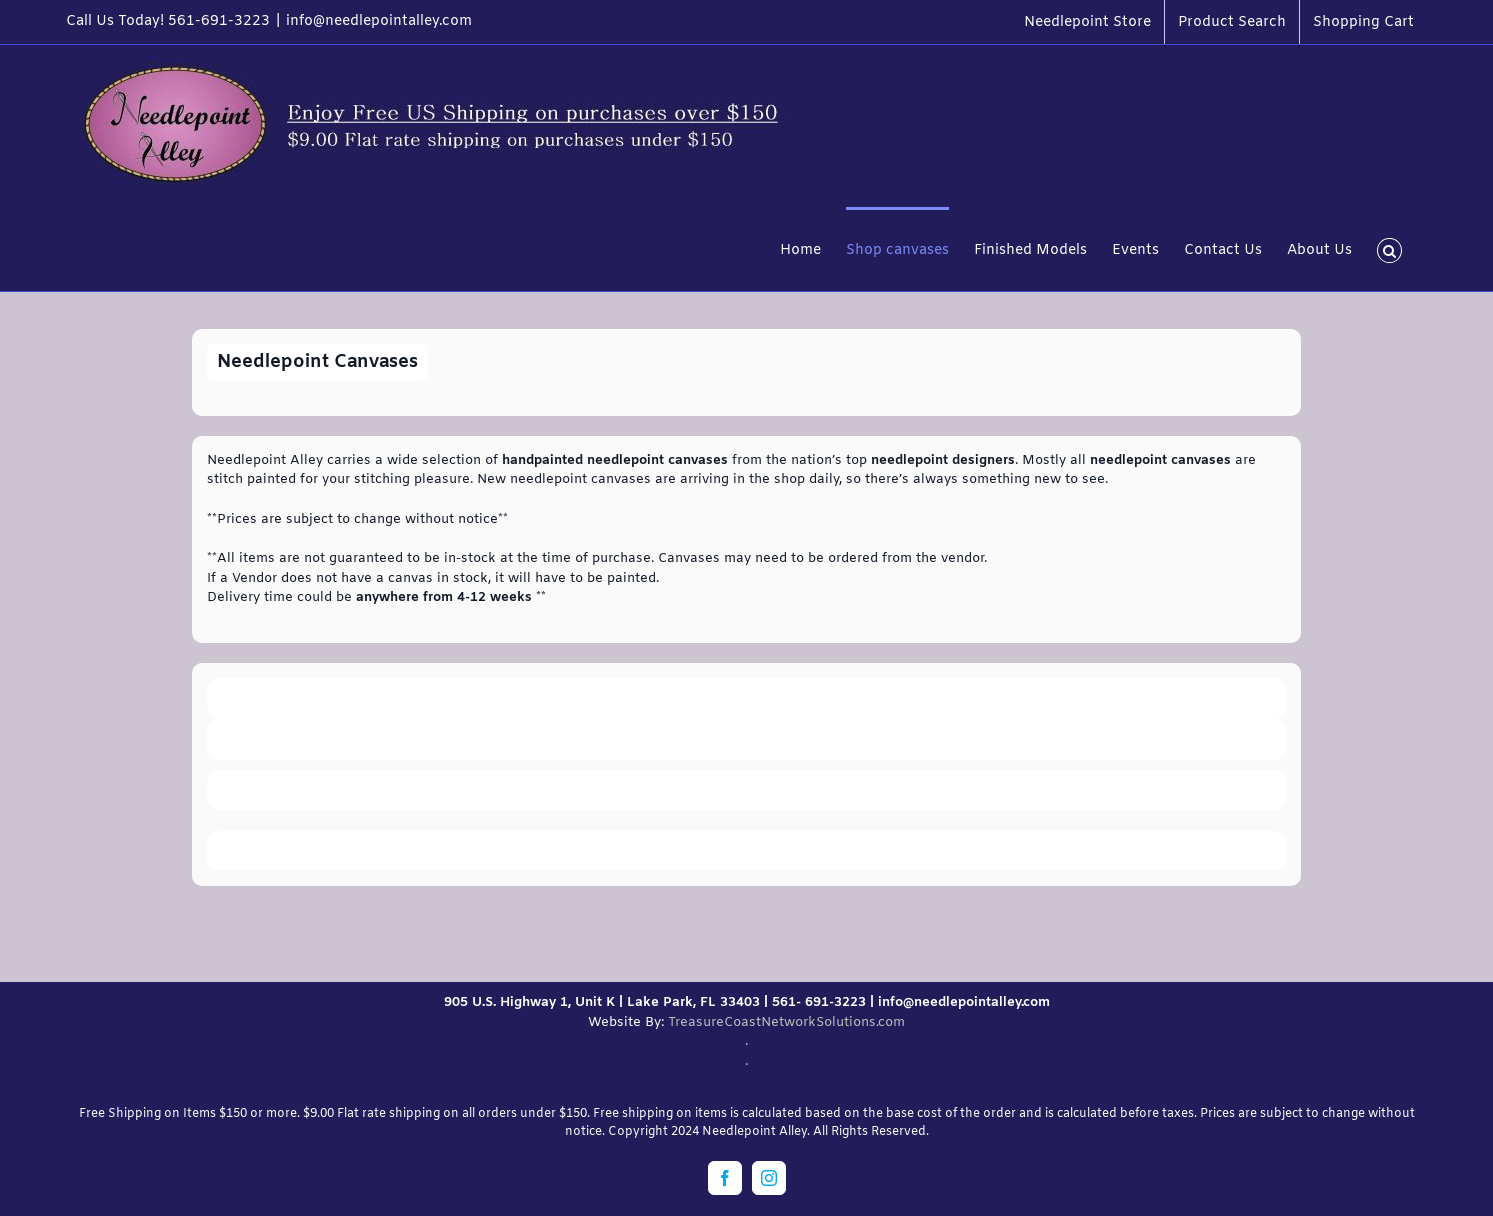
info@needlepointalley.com (379, 21)
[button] (1389, 249)
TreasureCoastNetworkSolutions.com (786, 1022)
